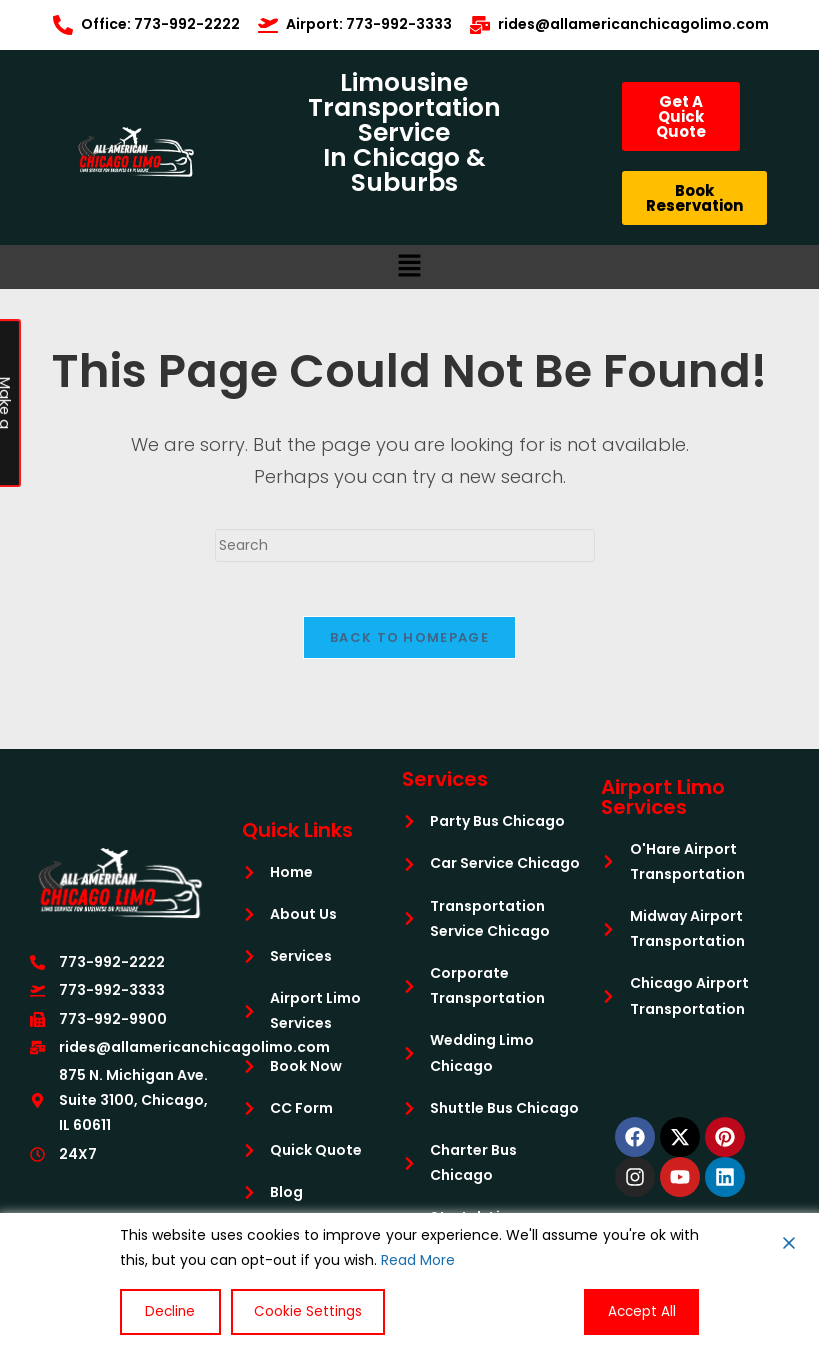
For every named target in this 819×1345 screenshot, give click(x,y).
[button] (409, 267)
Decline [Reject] (166, 1312)
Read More (418, 1262)
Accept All (644, 1312)
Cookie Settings (296, 1312)
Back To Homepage (409, 643)
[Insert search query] (405, 545)
